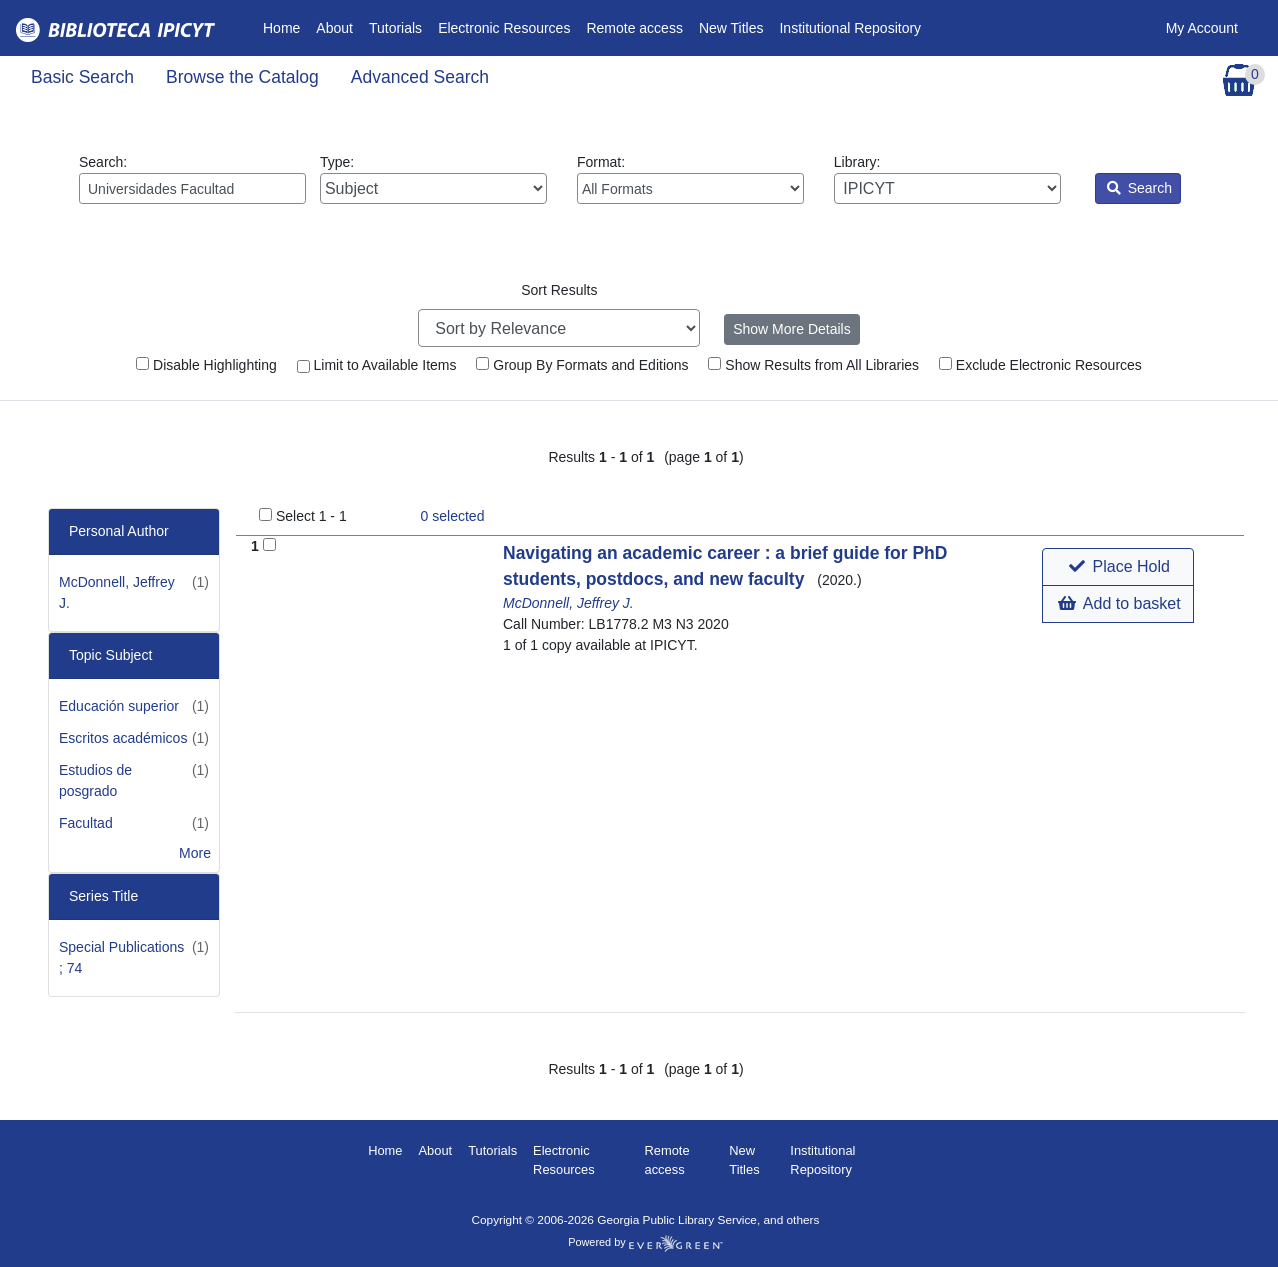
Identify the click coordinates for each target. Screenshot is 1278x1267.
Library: (947, 179)
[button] (1117, 567)
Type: (433, 179)
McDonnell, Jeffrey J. (568, 603)
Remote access (634, 28)
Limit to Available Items (377, 365)
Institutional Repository (850, 28)
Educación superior (119, 706)
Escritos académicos (123, 738)
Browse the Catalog (242, 77)
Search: (192, 179)
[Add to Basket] (269, 544)
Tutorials (395, 28)
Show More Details (792, 329)
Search (1139, 188)
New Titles (731, 28)
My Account (1202, 28)
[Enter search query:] (192, 188)
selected (453, 516)
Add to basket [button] (1119, 603)
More (195, 853)
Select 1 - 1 (311, 516)
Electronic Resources (504, 28)
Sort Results (559, 290)
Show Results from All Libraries (813, 365)
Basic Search (82, 77)
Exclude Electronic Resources (1040, 365)
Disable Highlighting (206, 365)
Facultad (86, 823)
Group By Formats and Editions (582, 365)
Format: (690, 179)
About (334, 28)
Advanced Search (420, 77)
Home (285, 26)
